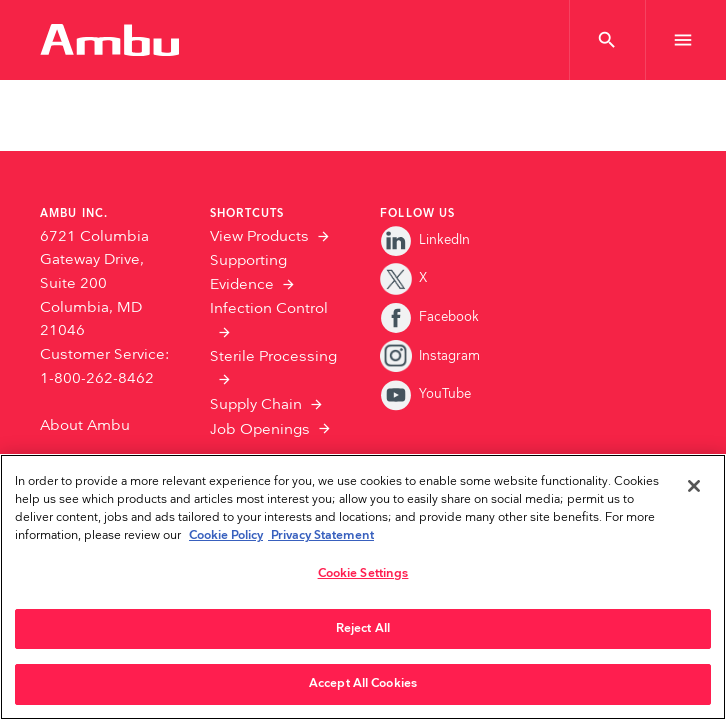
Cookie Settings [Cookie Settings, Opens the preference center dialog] (363, 573)
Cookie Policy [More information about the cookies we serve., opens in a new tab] (226, 535)
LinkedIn (425, 240)
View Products (259, 236)
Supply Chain (256, 404)
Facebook (429, 317)
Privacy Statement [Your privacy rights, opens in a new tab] (321, 535)
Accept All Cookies (363, 683)
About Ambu (85, 425)
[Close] (694, 486)
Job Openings (260, 429)
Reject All (363, 628)
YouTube (425, 394)
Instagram (430, 356)
